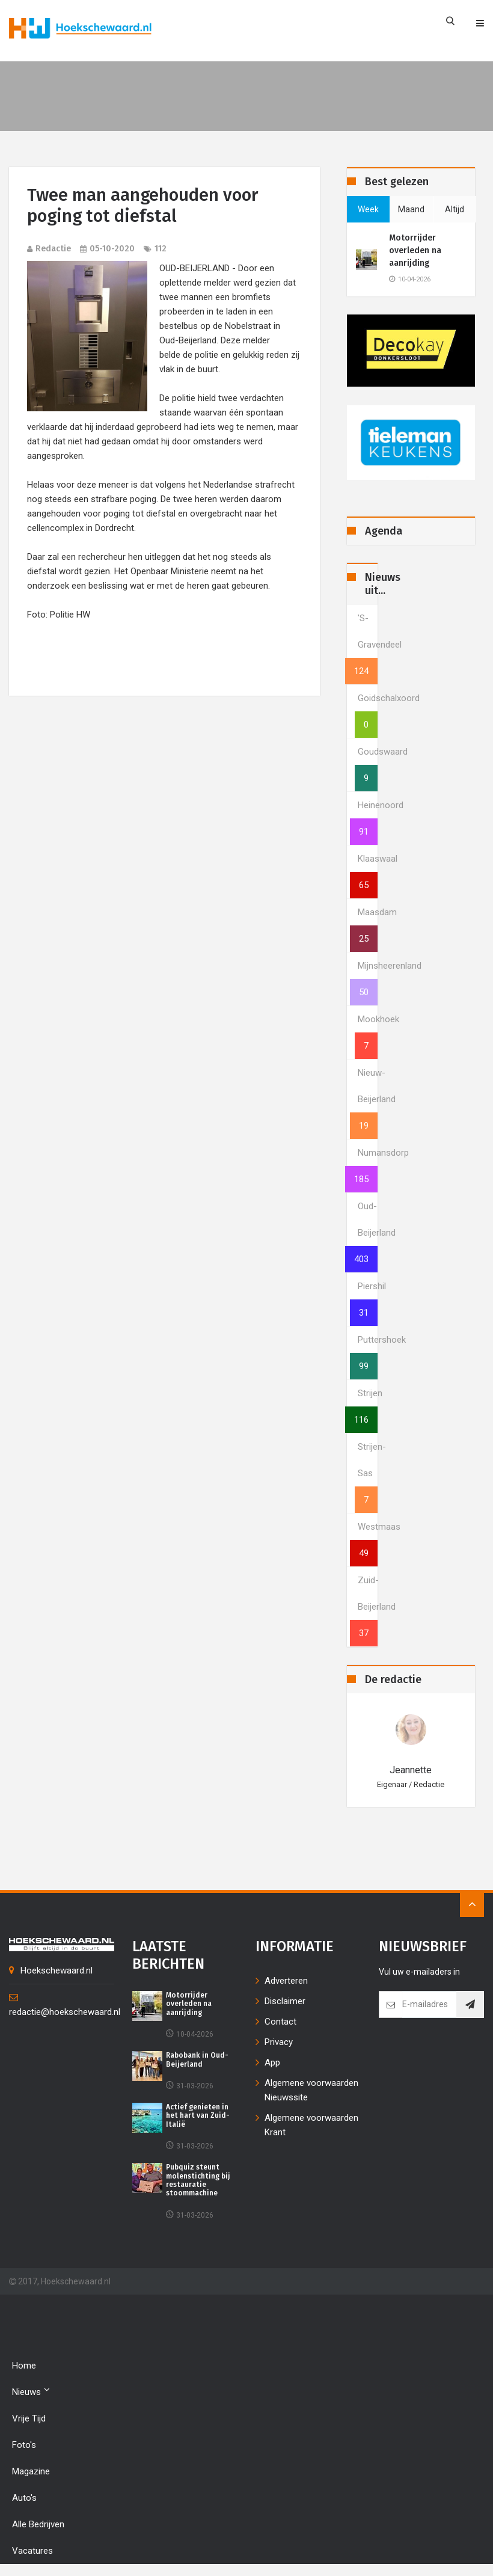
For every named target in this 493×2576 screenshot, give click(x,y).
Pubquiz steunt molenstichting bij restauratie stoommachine (199, 2180)
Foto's (24, 2445)
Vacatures (32, 2550)
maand (411, 209)
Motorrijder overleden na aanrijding (415, 250)
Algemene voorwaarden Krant (311, 2125)
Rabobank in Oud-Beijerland (197, 2059)
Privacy (279, 2042)
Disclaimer (285, 2001)
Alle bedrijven (38, 2524)
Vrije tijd (29, 2418)
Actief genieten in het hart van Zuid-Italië (198, 2116)
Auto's (24, 2497)
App (272, 2062)
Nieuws (31, 2391)
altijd (454, 209)
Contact (280, 2021)
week (368, 209)
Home (24, 2365)
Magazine (31, 2471)
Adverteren (286, 1980)
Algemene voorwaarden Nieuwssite (311, 2090)
